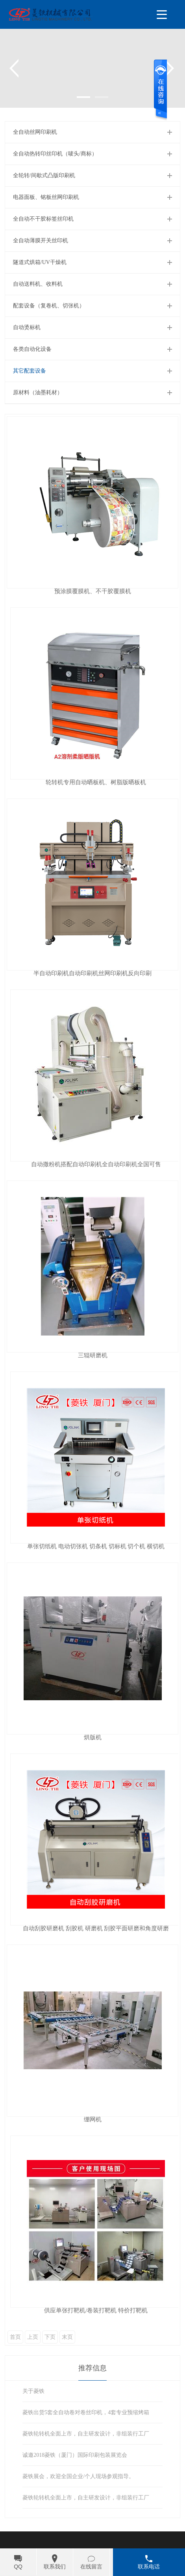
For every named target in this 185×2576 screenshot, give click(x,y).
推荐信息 (92, 2368)
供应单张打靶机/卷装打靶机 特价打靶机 (96, 2311)
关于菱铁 (33, 2391)
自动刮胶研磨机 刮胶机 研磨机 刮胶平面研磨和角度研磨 (96, 1929)
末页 (67, 2337)
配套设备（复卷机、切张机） (49, 306)
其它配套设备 (29, 371)
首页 (15, 2337)
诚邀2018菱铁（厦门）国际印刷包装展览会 (74, 2455)
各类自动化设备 (32, 349)
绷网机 (93, 2120)
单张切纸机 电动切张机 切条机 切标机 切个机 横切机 (96, 1546)
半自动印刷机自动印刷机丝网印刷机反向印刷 (92, 973)
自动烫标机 (27, 327)
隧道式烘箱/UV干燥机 (40, 262)
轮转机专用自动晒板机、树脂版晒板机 (96, 782)
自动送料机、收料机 (38, 284)
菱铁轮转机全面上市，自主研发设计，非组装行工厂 (85, 2434)
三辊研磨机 (92, 1355)
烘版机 (93, 1737)
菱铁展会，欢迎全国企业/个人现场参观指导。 (78, 2476)
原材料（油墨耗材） (38, 392)
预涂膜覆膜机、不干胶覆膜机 (92, 591)
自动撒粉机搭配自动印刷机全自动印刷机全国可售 (96, 1164)
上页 (32, 2337)
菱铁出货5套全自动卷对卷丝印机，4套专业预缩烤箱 (85, 2412)
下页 (50, 2337)
